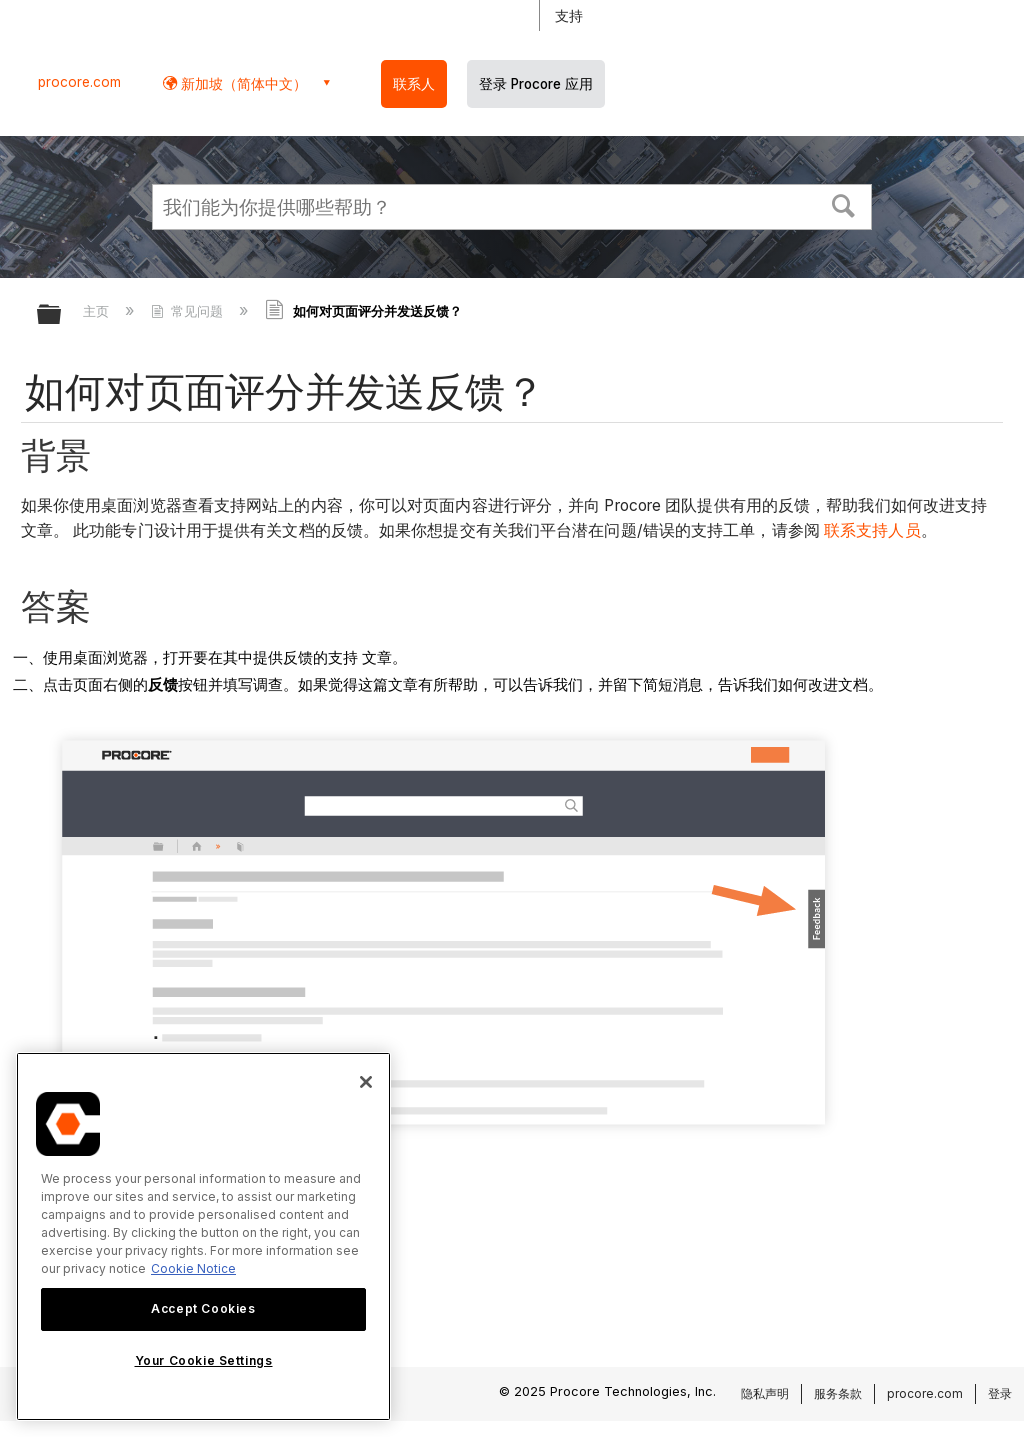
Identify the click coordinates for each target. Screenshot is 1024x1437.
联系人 (414, 84)
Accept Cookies (203, 1308)
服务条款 (838, 1393)
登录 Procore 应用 (536, 84)
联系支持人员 (872, 530)
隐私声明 (765, 1393)
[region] (203, 1236)
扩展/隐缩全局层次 (62, 315)
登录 (1000, 1393)
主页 (98, 311)
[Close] (366, 1082)
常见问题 (189, 311)
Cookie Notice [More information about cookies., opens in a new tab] (193, 1268)
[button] (844, 204)
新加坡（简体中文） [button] (242, 83)
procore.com (79, 82)
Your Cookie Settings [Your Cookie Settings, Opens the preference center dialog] (204, 1360)
